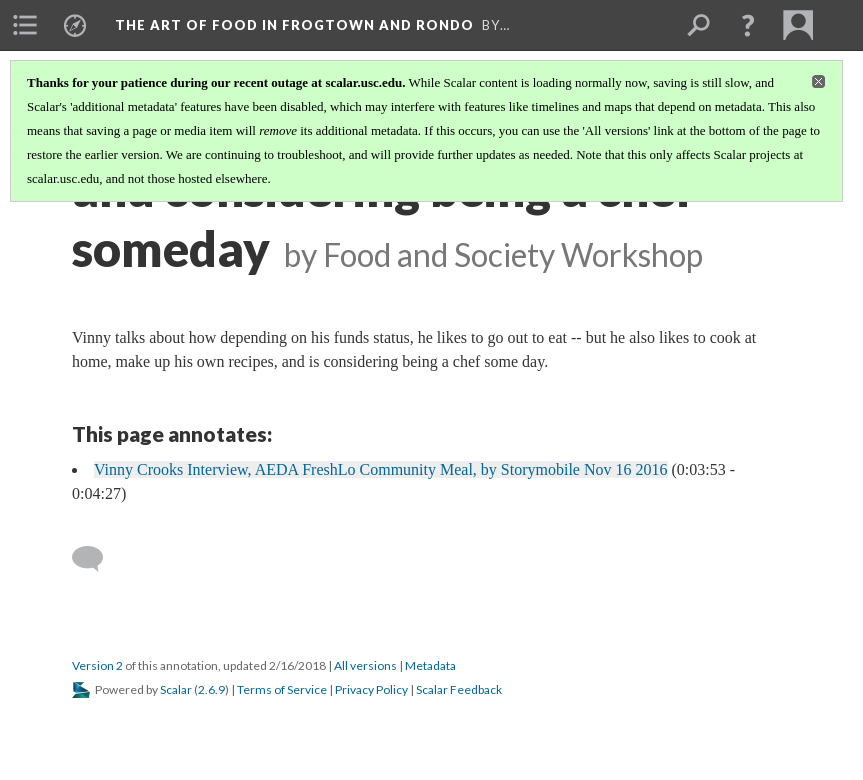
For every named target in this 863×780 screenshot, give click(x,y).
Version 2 (97, 665)
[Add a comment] (96, 559)
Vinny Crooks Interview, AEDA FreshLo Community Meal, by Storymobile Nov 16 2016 (381, 469)
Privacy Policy (371, 689)
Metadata (430, 665)
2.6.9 (211, 689)
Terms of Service (282, 689)
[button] (748, 25)
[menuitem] (25, 25)
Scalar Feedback (459, 689)
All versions (365, 665)
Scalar (176, 689)
